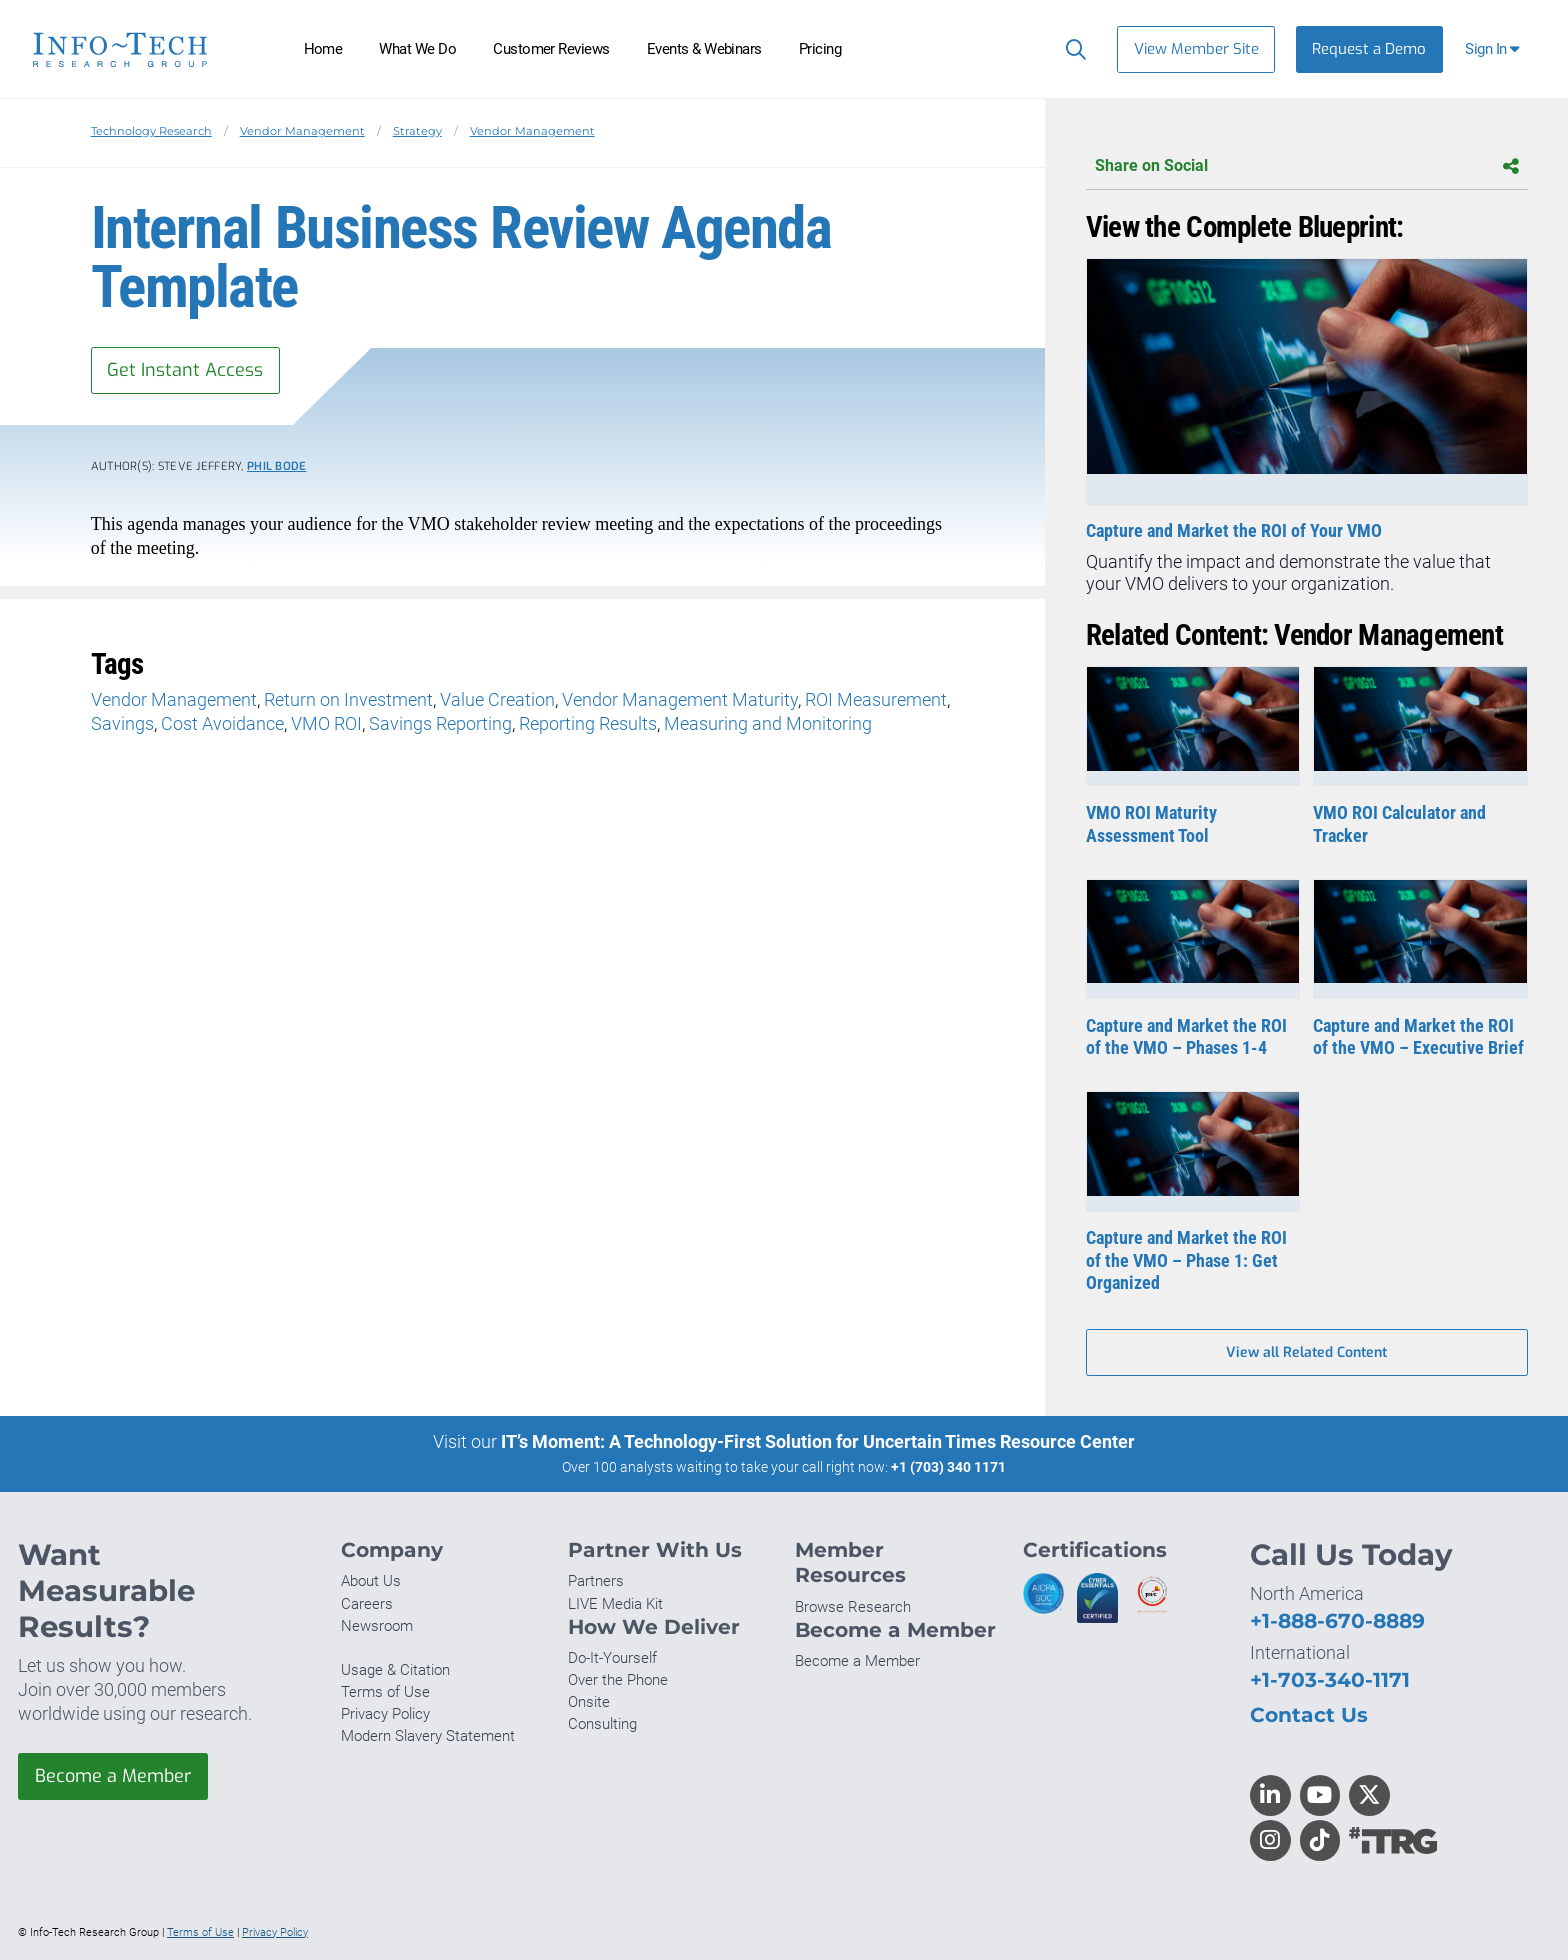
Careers (367, 1604)
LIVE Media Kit (615, 1604)
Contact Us (1309, 1714)
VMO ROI (326, 723)
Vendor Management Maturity (680, 699)
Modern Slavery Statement (428, 1736)
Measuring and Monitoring (768, 723)
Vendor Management (302, 131)
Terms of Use (385, 1692)
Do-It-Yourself (612, 1658)
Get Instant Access (185, 370)
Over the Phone (618, 1680)
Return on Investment (348, 699)
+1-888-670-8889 (1337, 1620)
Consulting (602, 1724)
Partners (596, 1581)
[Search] (1071, 49)
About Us (371, 1581)
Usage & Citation (395, 1670)
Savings (122, 723)
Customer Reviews (551, 49)
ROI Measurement (876, 699)
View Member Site (1196, 49)
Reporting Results (588, 723)
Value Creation (497, 699)
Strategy (417, 131)
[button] (1494, 49)
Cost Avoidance (222, 723)
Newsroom (377, 1626)
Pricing (820, 49)
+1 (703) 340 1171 (948, 1467)
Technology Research (151, 131)
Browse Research (853, 1607)
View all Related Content (1306, 1352)
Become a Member (113, 1776)
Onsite (589, 1702)
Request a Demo (1369, 49)
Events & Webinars (704, 49)
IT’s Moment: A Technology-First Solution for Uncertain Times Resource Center (818, 1441)
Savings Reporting (440, 723)
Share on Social (1307, 166)
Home (323, 49)
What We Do (417, 49)
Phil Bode (277, 466)
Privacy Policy (385, 1714)
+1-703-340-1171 (1330, 1679)
